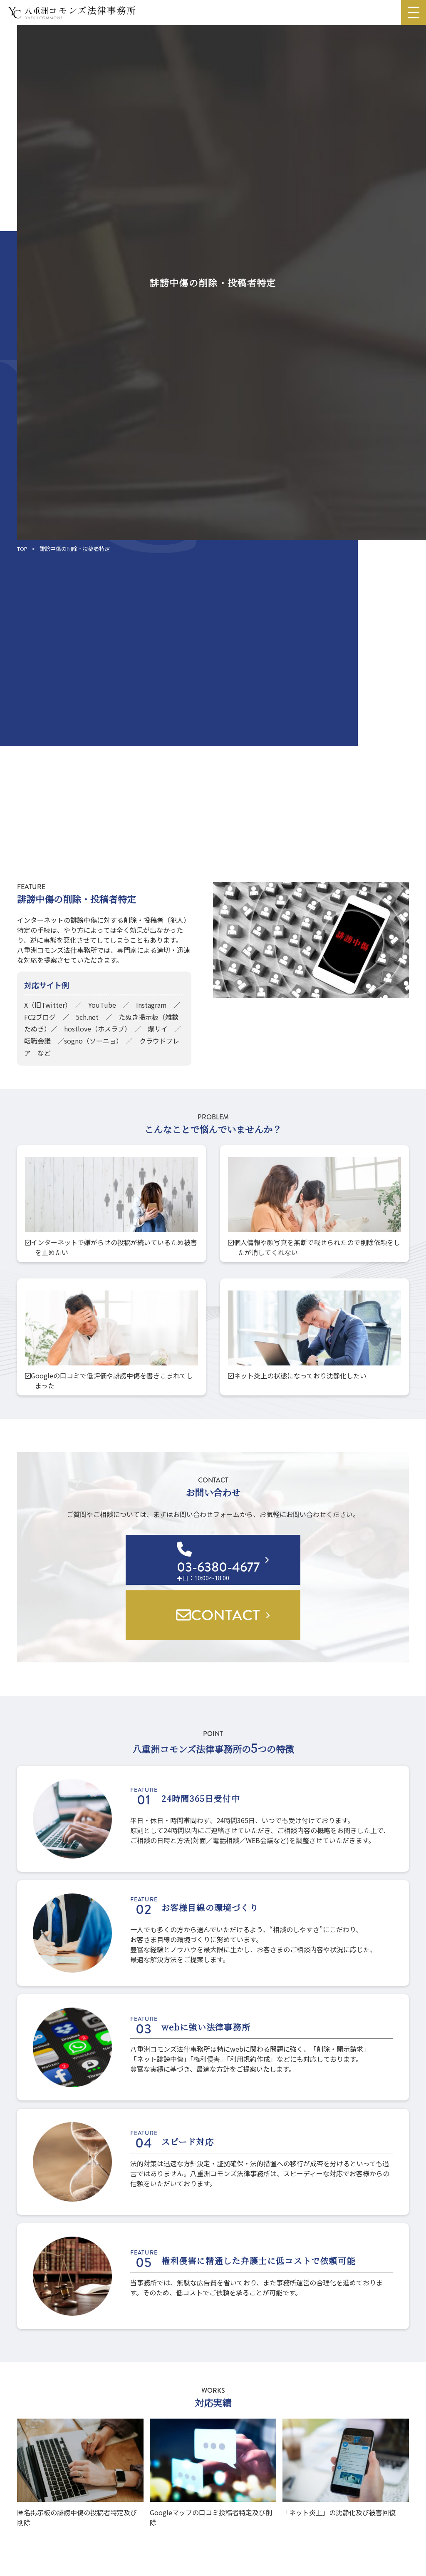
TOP (22, 549)
